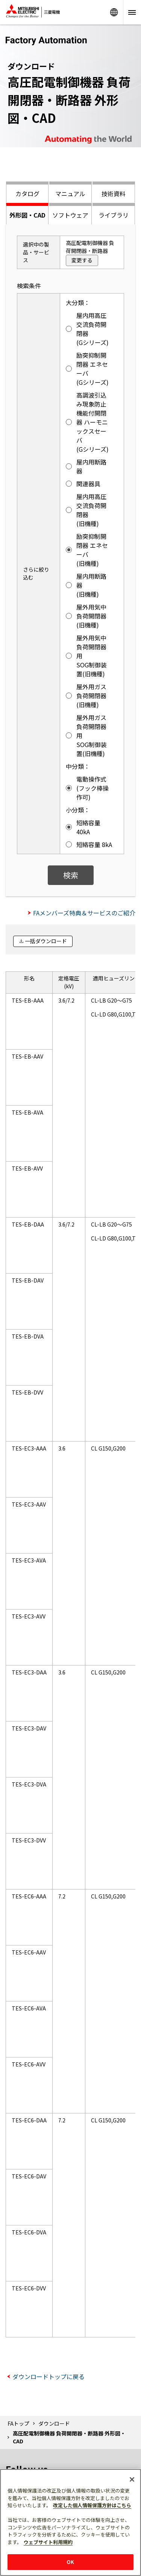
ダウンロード (54, 2423)
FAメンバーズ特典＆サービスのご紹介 (84, 912)
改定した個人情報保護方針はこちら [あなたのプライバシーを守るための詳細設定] (92, 2505)
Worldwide (114, 12)
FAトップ (18, 2423)
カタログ (27, 193)
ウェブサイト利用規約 (48, 2542)
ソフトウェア (70, 214)
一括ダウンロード (46, 941)
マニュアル (70, 193)
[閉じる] (132, 2479)
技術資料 (114, 193)
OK (70, 2561)
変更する (81, 260)
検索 (70, 875)
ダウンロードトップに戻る (48, 2376)
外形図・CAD (27, 214)
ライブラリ (114, 214)
